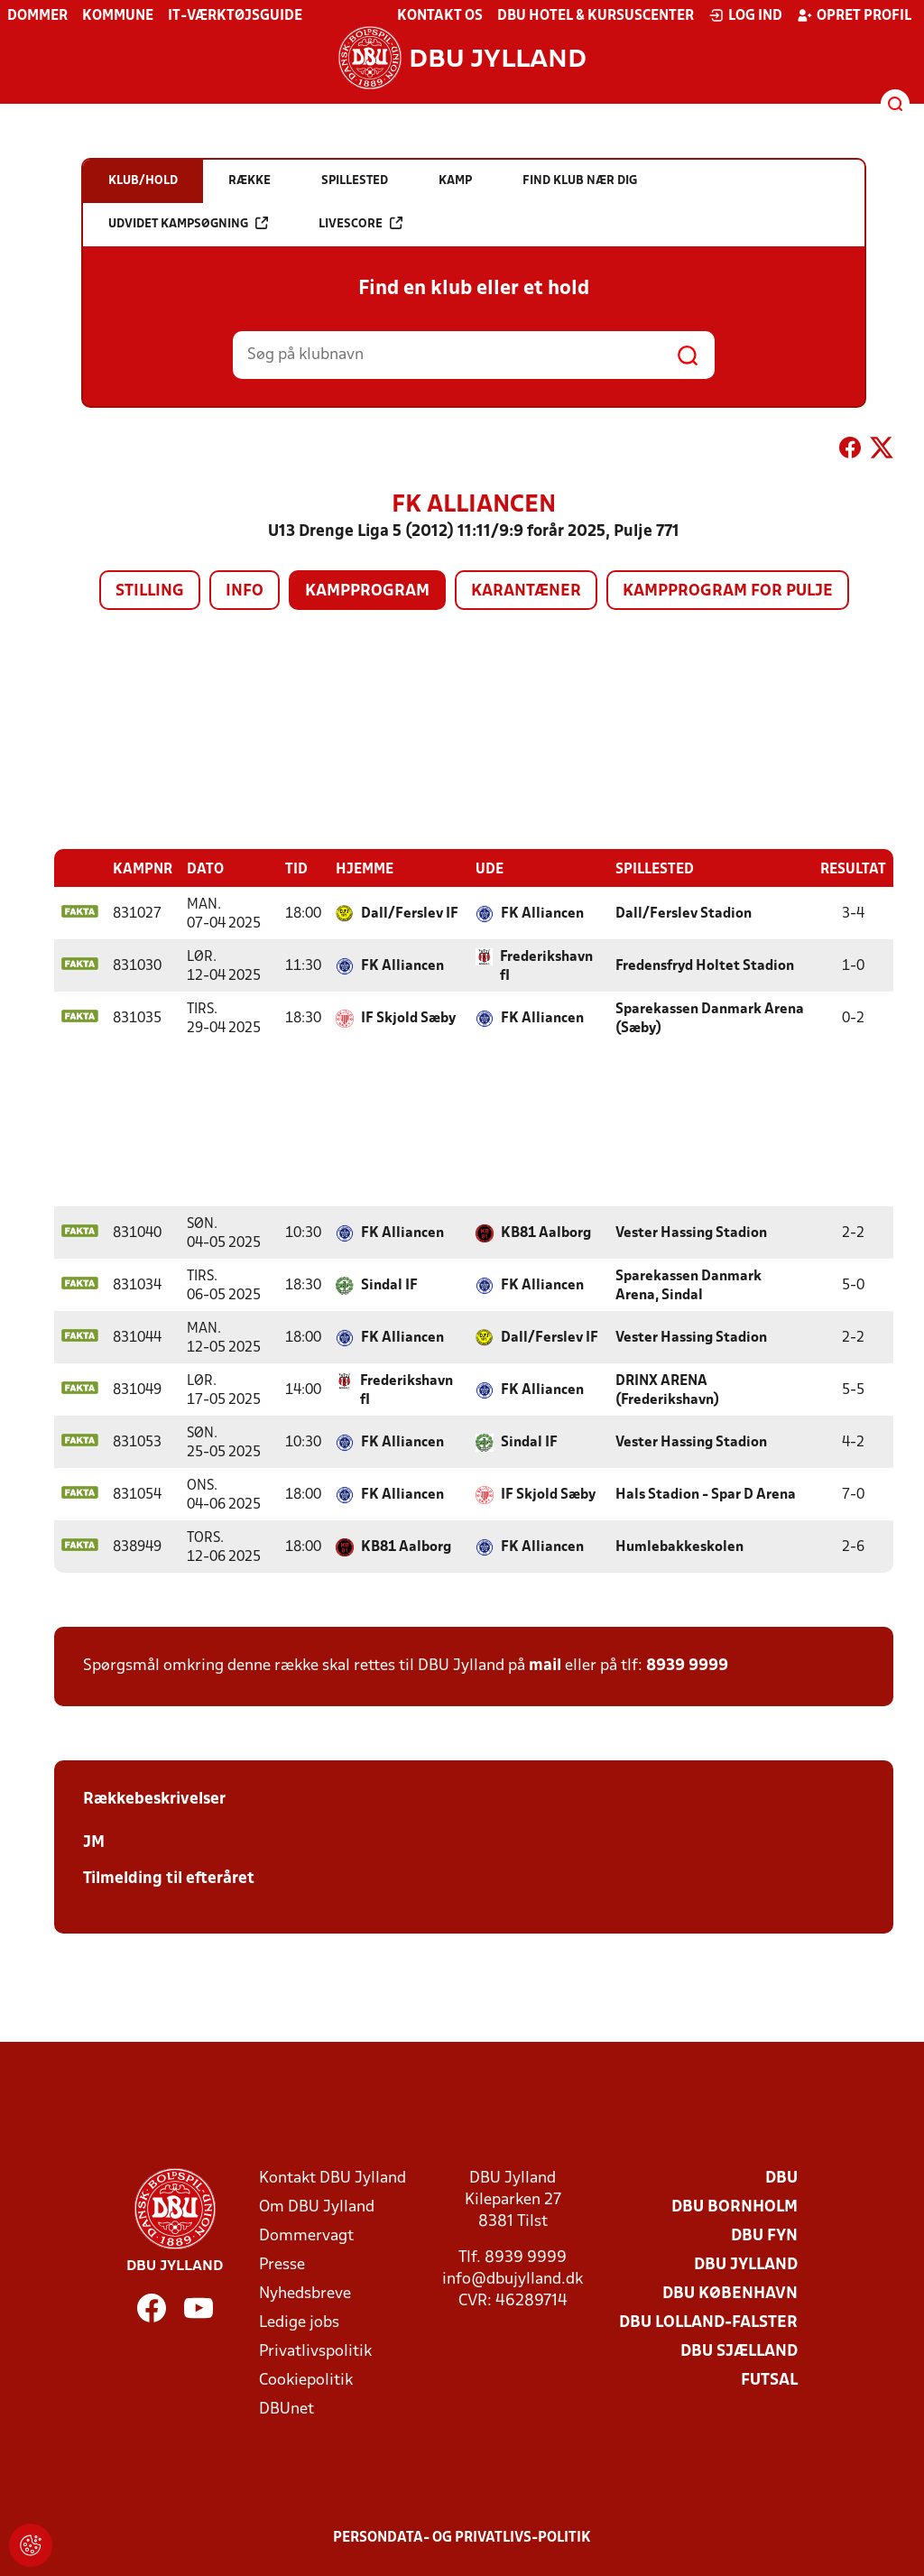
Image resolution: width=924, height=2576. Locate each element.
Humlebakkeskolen (679, 1546)
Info (244, 591)
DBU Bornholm (734, 2206)
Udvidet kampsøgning (188, 223)
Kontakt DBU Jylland (332, 2177)
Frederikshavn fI (546, 966)
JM (94, 1842)
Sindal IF (389, 1285)
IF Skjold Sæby (408, 1017)
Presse (282, 2264)
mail (545, 1665)
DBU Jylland (746, 2264)
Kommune (117, 16)
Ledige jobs (299, 2322)
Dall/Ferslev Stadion (683, 913)
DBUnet (286, 2408)
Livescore (360, 223)
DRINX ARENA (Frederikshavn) (667, 1390)
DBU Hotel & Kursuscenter (595, 16)
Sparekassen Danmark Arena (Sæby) (709, 1018)
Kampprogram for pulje (728, 591)
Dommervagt (306, 2235)
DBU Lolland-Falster (708, 2322)
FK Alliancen (542, 913)
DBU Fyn (764, 2235)
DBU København (730, 2293)
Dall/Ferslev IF (409, 913)
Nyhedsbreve (305, 2293)
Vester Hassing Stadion (691, 1232)
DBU (781, 2177)
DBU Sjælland (739, 2351)
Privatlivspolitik (315, 2351)
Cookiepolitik (306, 2379)
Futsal (769, 2379)
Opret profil (854, 15)
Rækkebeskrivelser (154, 1798)
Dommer (37, 16)
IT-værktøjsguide (235, 16)
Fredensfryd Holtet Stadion (704, 965)
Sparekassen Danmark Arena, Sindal (688, 1285)
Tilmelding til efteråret (168, 1878)
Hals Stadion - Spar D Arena (705, 1494)
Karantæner (526, 591)
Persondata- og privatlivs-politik (462, 2537)
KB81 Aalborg (546, 1232)
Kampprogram (367, 591)
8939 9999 (687, 1665)
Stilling (150, 591)
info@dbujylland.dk (512, 2278)
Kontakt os (440, 16)
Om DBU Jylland (316, 2206)
